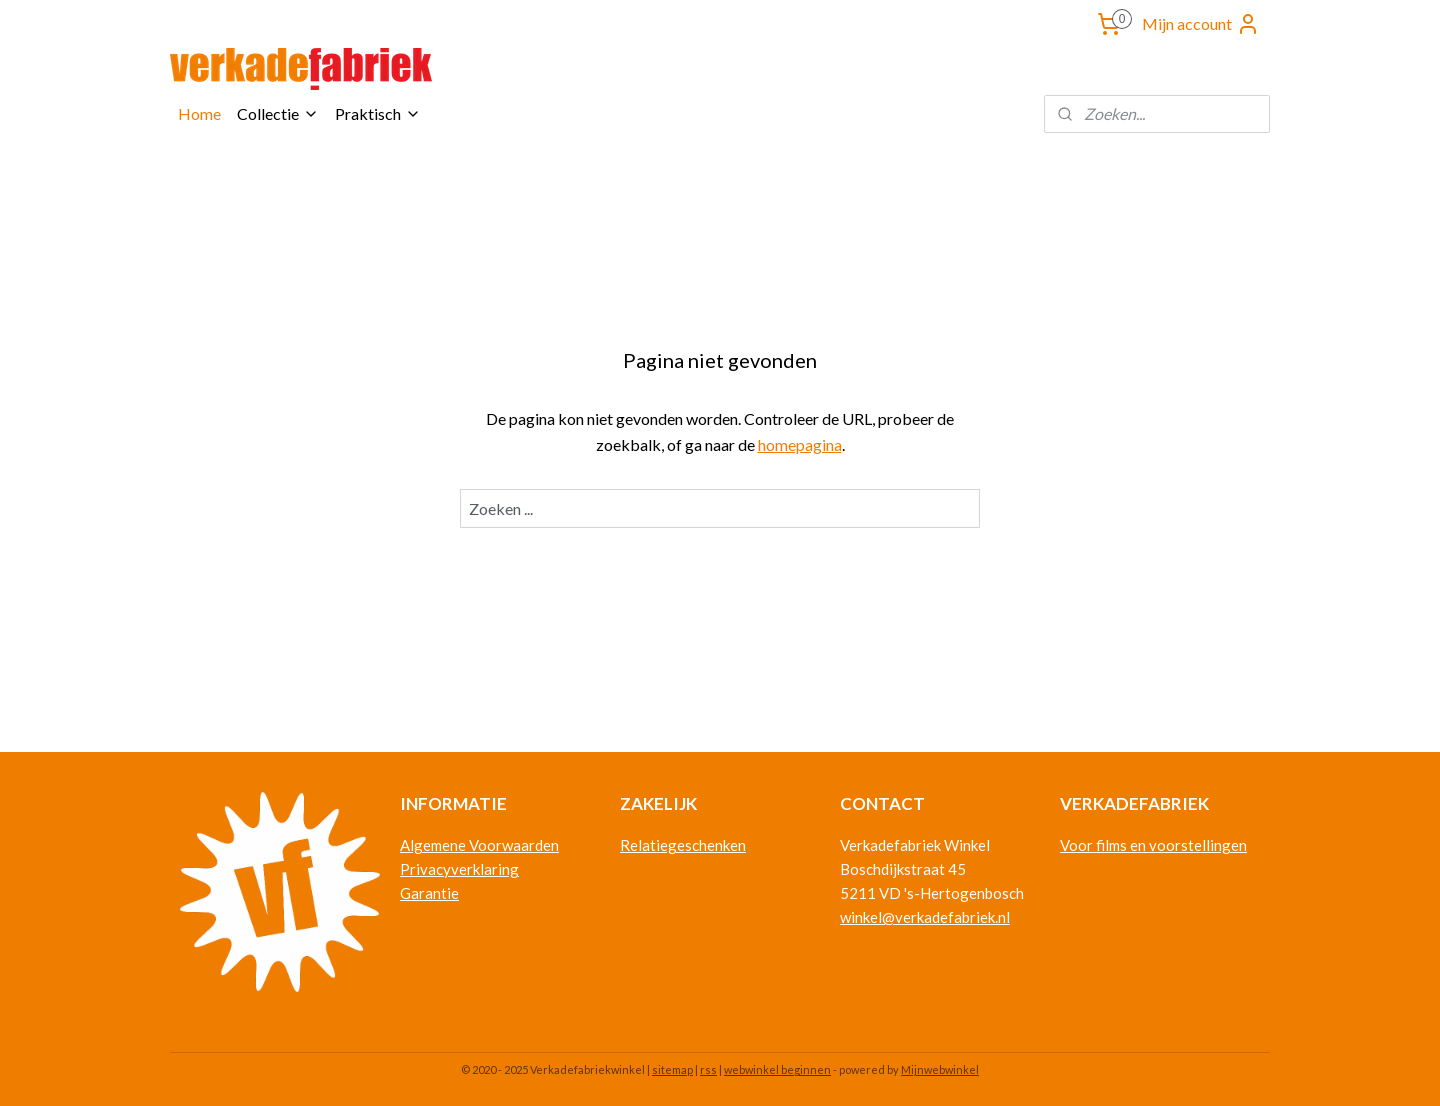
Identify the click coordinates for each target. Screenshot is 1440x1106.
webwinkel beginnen (777, 1069)
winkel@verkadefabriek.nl (925, 917)
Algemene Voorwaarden (479, 845)
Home (199, 113)
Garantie (429, 893)
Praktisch (378, 113)
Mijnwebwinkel (940, 1069)
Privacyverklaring (459, 869)
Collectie (278, 113)
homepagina (800, 444)
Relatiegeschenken (683, 845)
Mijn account (1201, 24)
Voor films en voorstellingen (1153, 845)
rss (708, 1069)
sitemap (672, 1069)
